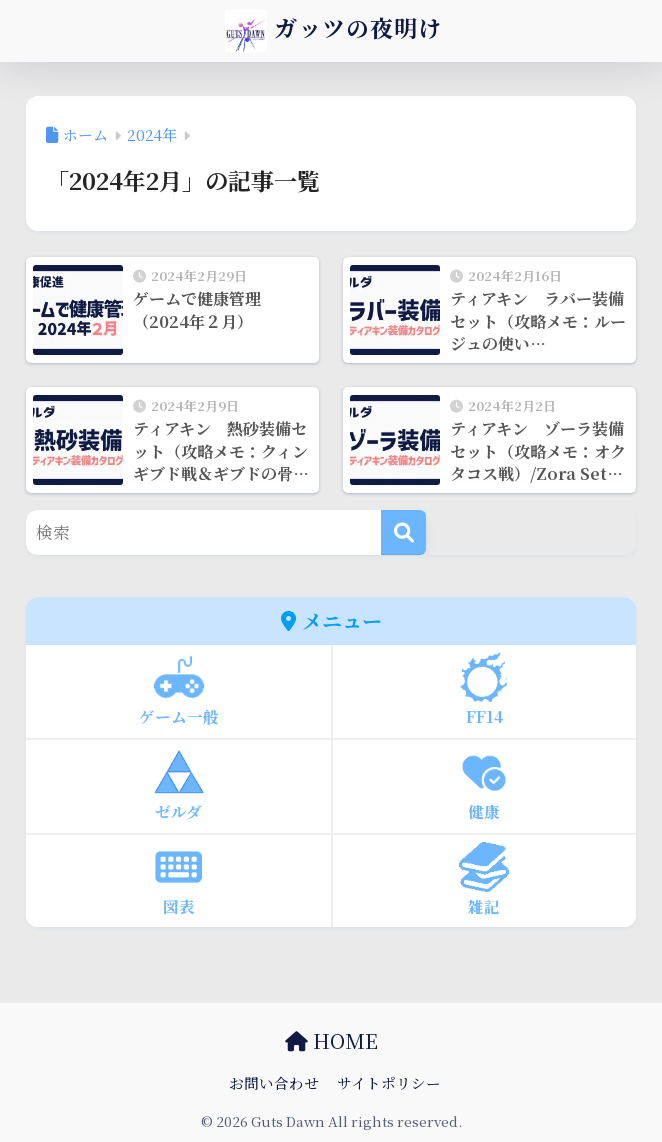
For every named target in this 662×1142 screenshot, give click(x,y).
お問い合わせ (274, 1082)
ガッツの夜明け (333, 31)
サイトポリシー (389, 1082)
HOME (331, 1040)
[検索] (403, 532)
